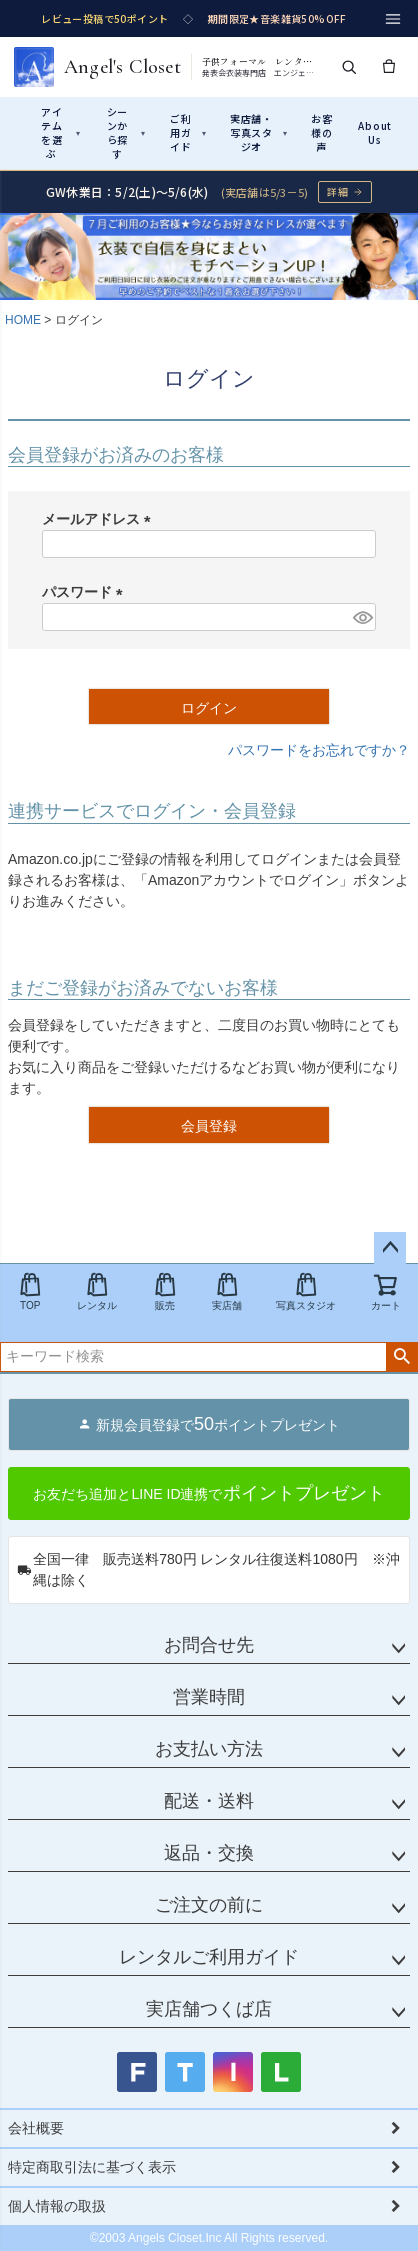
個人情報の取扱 (57, 2206)
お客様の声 (322, 132)
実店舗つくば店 (209, 2009)
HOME (23, 320)
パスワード (86, 592)
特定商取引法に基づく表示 (92, 2167)
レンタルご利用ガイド (209, 1957)
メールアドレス (100, 519)
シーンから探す (126, 132)
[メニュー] (393, 19)
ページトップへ (390, 1248)
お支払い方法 (209, 1749)
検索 (401, 1357)
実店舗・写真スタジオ (259, 132)
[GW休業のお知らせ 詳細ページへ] (209, 191)
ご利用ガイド (188, 132)
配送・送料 (209, 1801)
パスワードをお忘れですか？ (319, 750)
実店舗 (227, 1291)
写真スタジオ (306, 1291)
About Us (375, 132)
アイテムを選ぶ (60, 132)
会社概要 (36, 2128)
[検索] (349, 67)
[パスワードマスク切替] (361, 617)
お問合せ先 (209, 1645)
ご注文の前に (209, 1905)
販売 (165, 1291)
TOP (30, 1291)
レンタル (97, 1291)
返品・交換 (209, 1853)
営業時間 (209, 1697)
